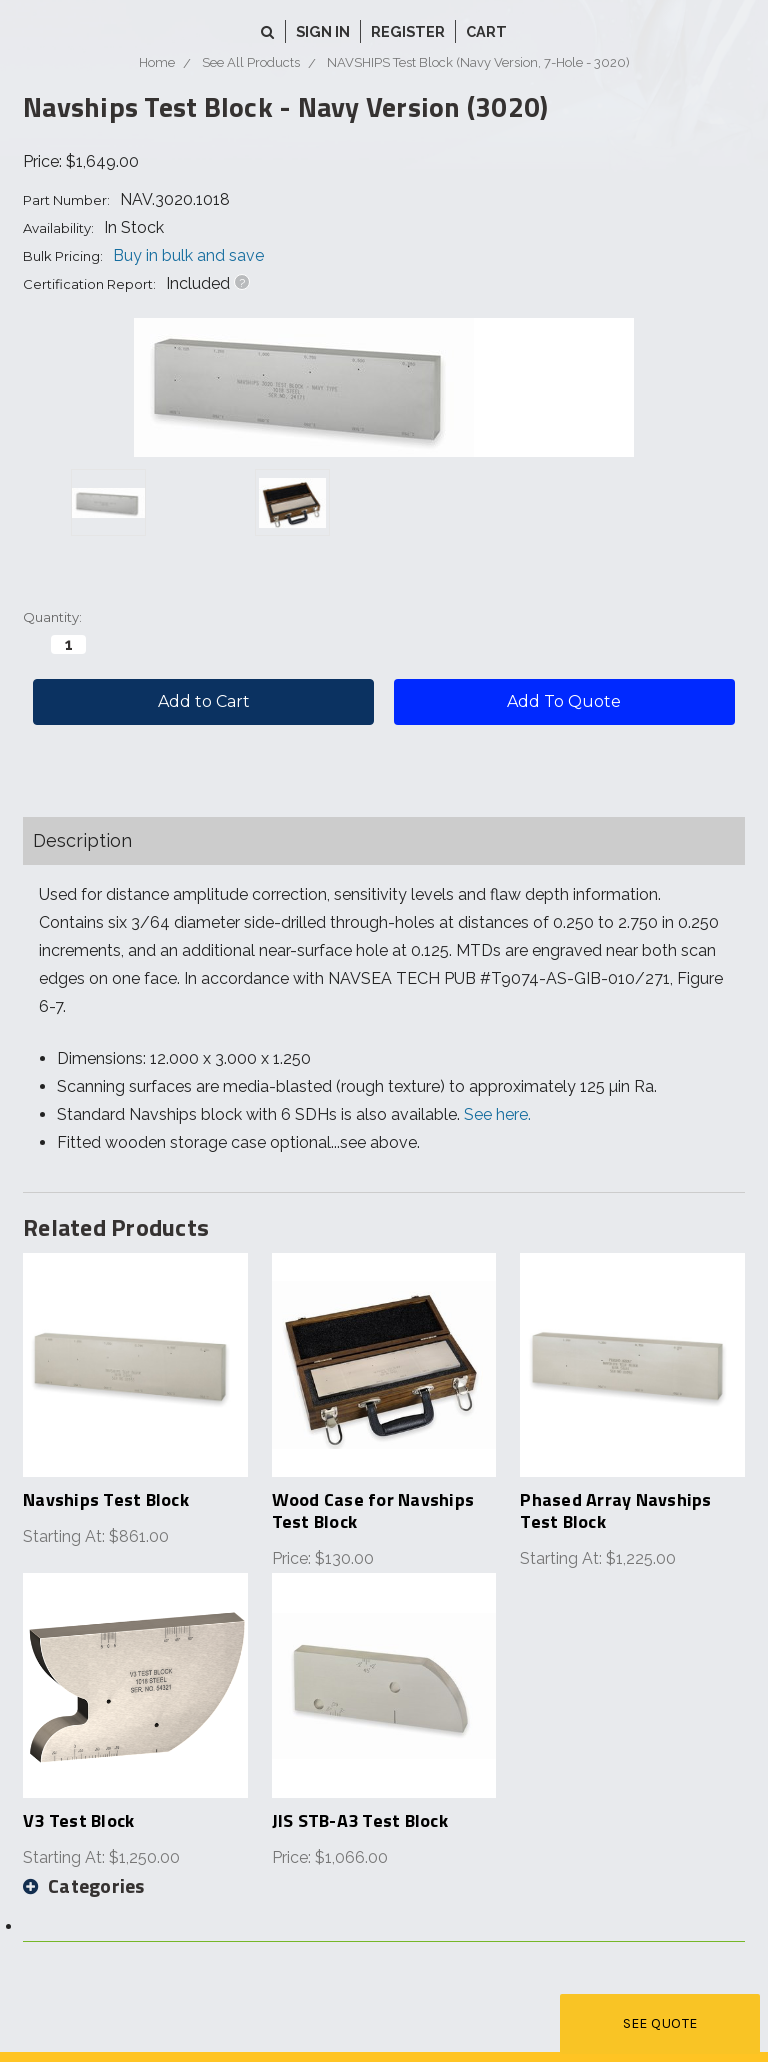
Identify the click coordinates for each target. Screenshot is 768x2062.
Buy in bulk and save (188, 255)
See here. (497, 1114)
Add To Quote (564, 701)
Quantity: (52, 617)
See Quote (660, 2023)
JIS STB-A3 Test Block (360, 1820)
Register (408, 31)
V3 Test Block (78, 1820)
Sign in (323, 31)
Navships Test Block (106, 1499)
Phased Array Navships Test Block (615, 1510)
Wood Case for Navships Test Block (373, 1510)
